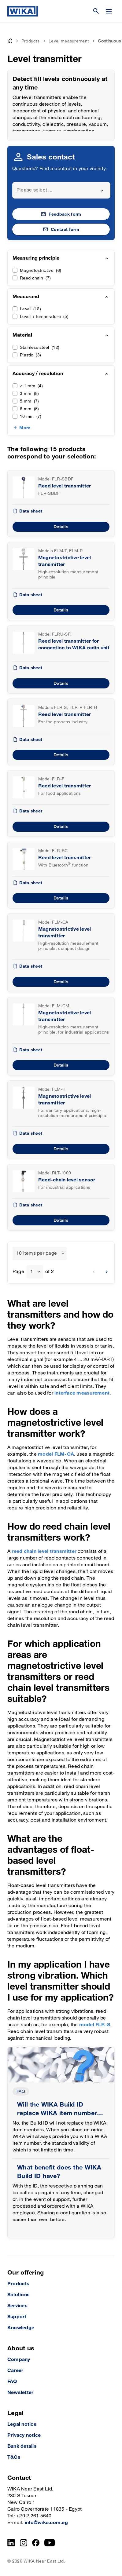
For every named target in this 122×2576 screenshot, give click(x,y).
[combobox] (61, 190)
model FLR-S (94, 2025)
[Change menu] (109, 11)
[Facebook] (36, 2542)
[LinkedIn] (11, 2542)
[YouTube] (49, 2542)
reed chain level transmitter (44, 1551)
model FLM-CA (56, 1454)
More (24, 427)
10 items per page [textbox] (36, 1253)
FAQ (21, 2091)
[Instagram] (23, 2542)
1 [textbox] (31, 1272)
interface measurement (81, 1393)
